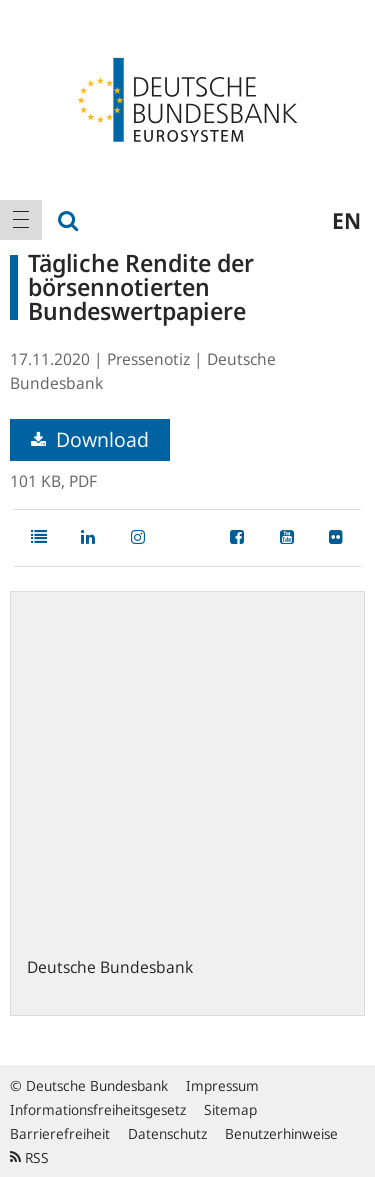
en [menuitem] (346, 220)
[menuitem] (21, 220)
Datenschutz (167, 1133)
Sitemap (230, 1109)
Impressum (222, 1085)
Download (90, 439)
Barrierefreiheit (60, 1133)
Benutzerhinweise (281, 1133)
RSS (29, 1157)
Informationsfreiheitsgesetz (98, 1109)
